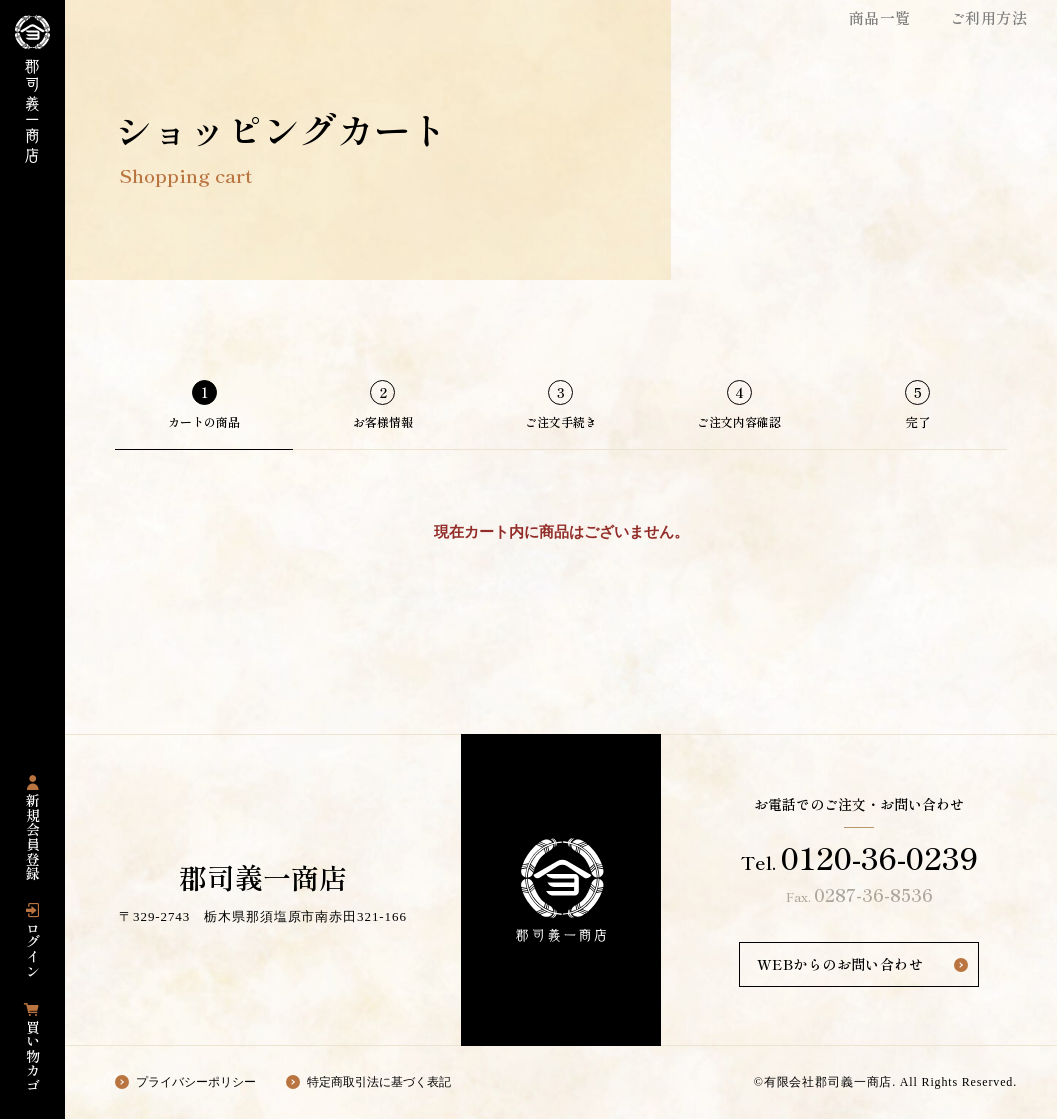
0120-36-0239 (879, 856)
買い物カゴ (33, 1056)
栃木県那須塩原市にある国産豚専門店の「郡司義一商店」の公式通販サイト (32, 89)
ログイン (33, 950)
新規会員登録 (33, 837)
